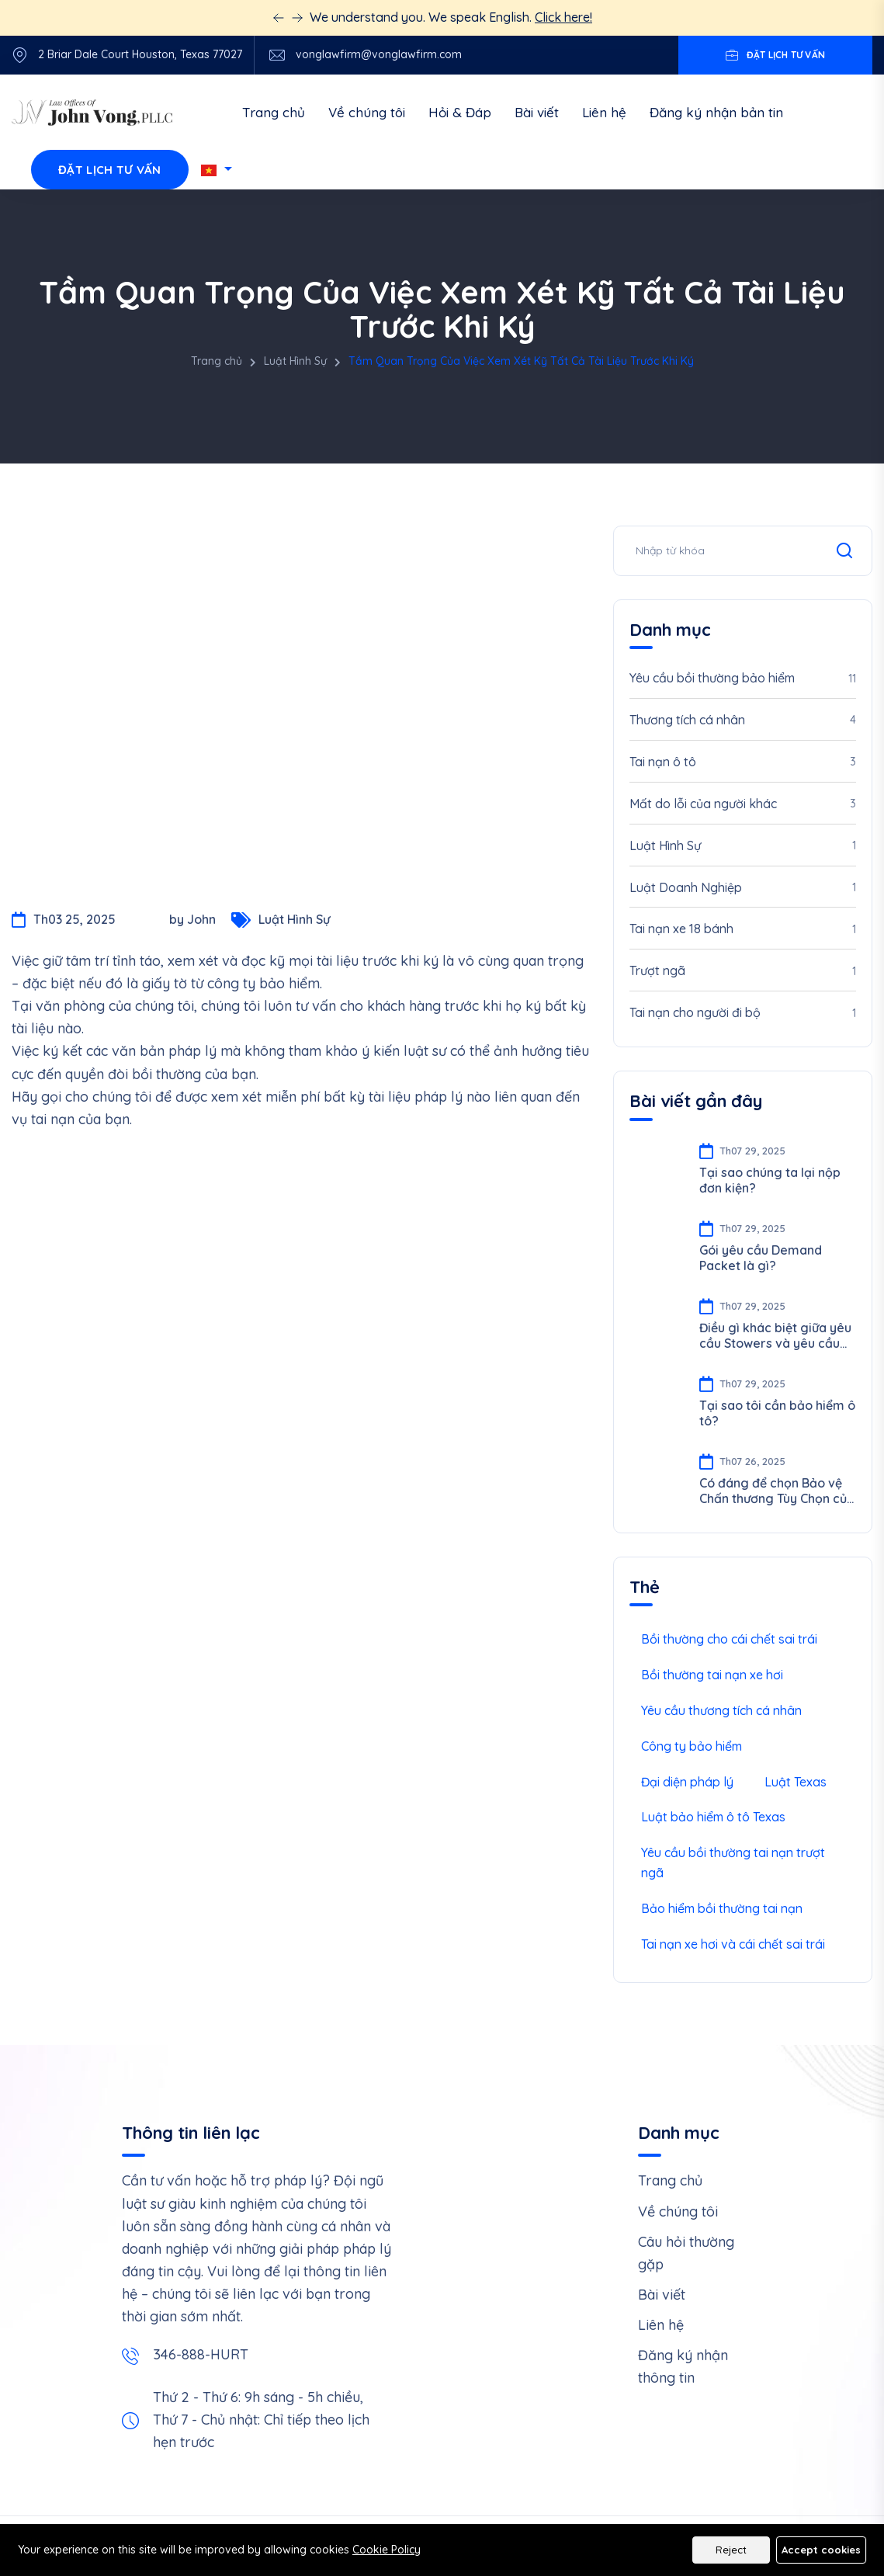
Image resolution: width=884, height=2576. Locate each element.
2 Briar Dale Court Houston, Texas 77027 (140, 54)
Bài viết (537, 112)
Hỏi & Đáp (459, 112)
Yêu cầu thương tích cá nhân (721, 1710)
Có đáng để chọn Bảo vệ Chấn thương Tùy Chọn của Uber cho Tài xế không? (777, 1490)
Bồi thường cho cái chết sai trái (729, 1639)
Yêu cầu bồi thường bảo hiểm (742, 679)
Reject (731, 2549)
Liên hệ (604, 112)
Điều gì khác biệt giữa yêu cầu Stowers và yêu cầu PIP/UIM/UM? (775, 1335)
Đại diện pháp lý (687, 1782)
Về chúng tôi (366, 112)
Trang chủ (273, 112)
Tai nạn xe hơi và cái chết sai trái (733, 1944)
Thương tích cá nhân (742, 720)
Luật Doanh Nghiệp (742, 888)
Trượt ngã (742, 972)
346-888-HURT (200, 2354)
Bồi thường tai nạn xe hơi (712, 1674)
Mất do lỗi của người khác (742, 804)
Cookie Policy (386, 2550)
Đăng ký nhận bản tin (716, 112)
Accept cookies (821, 2549)
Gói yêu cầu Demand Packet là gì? (760, 1257)
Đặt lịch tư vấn (109, 169)
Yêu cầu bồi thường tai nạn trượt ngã (733, 1862)
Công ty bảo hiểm (691, 1746)
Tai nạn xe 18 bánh (742, 930)
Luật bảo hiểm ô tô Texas (713, 1816)
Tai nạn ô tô (742, 762)
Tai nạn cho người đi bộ (742, 1013)
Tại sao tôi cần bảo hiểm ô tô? (777, 1413)
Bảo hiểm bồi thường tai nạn (722, 1908)
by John (173, 925)
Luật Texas (795, 1782)
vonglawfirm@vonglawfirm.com (379, 54)
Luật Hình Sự (295, 361)
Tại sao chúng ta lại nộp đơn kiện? (770, 1180)
